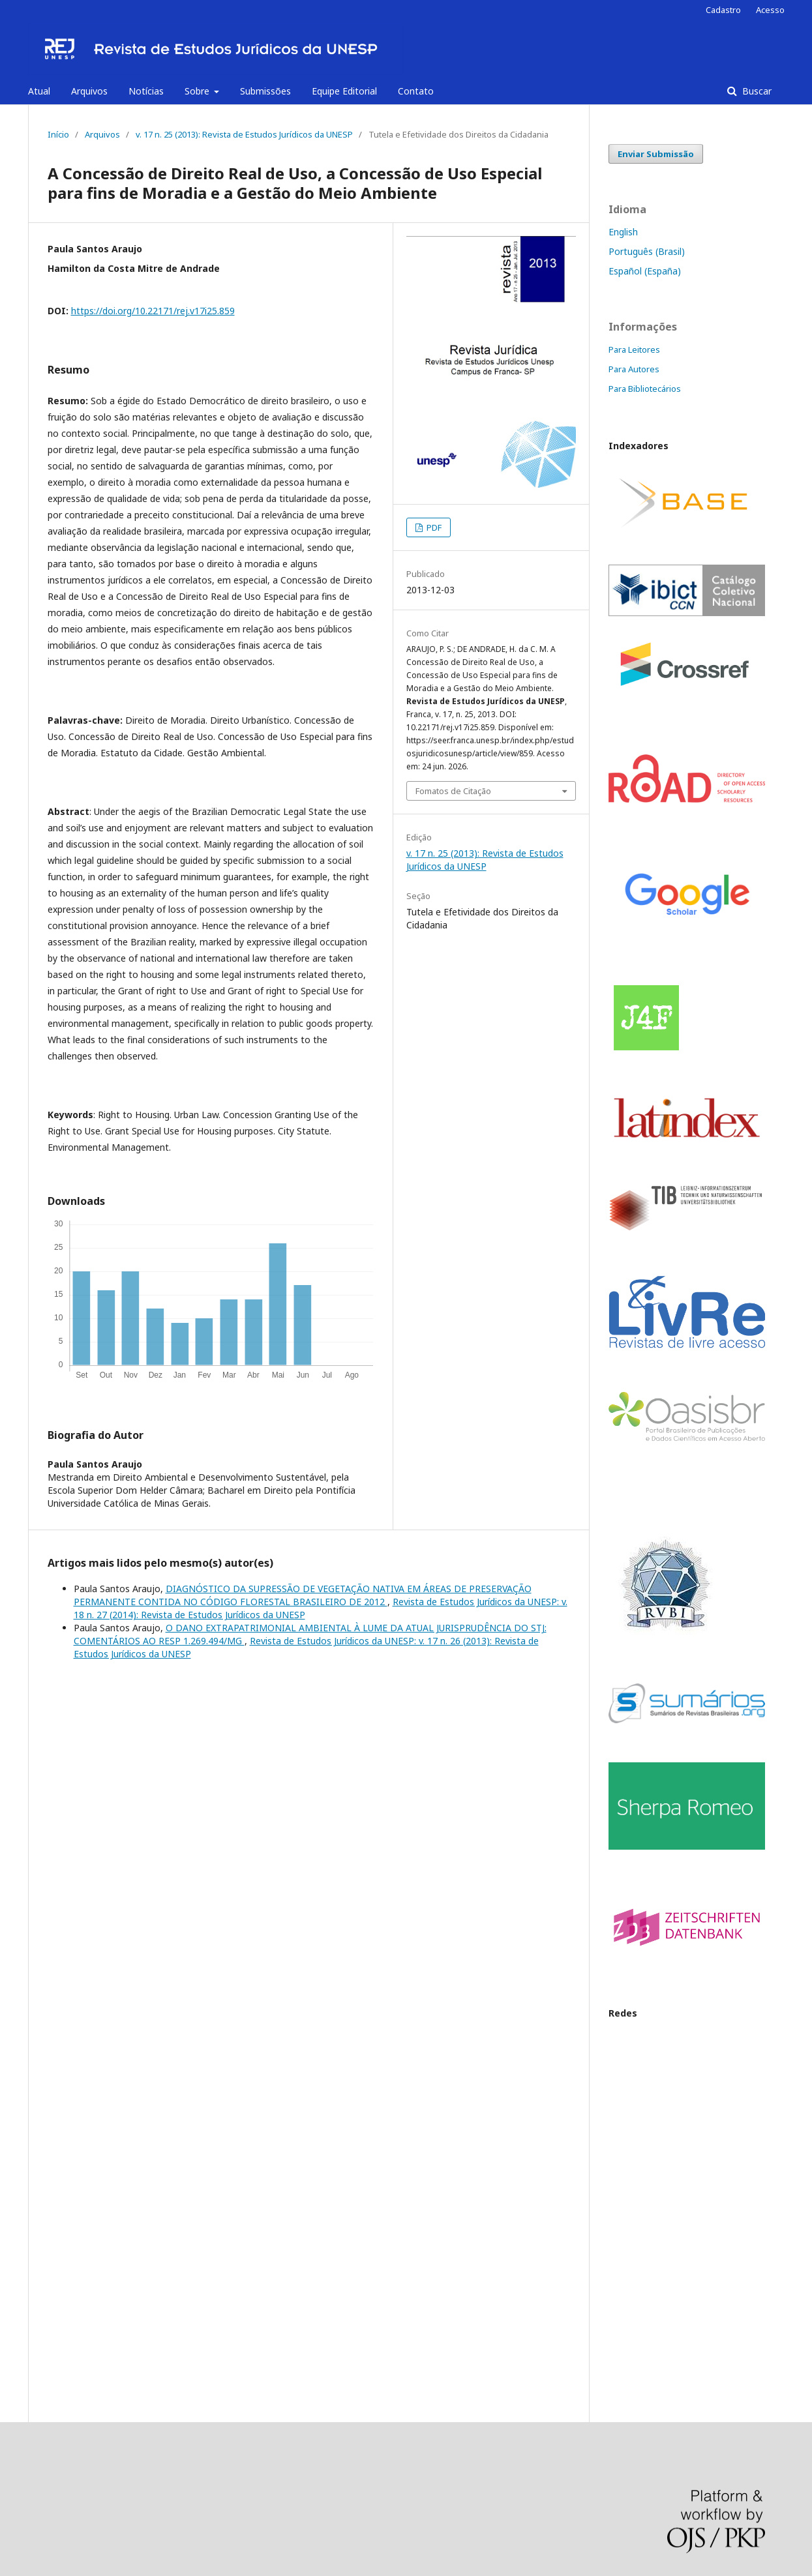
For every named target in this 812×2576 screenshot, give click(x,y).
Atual (39, 91)
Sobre (198, 91)
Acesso (770, 10)
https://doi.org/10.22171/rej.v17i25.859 (153, 310)
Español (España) (645, 271)
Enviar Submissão (656, 154)
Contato (416, 91)
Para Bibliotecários (645, 388)
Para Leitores (634, 349)
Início (58, 134)
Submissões (265, 91)
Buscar (756, 91)
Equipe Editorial (344, 91)
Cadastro (723, 10)
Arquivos (89, 91)
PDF (433, 527)
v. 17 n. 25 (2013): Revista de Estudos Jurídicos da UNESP (244, 134)
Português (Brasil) (647, 251)
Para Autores (634, 369)
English (623, 232)
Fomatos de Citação (453, 791)
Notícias (146, 91)
